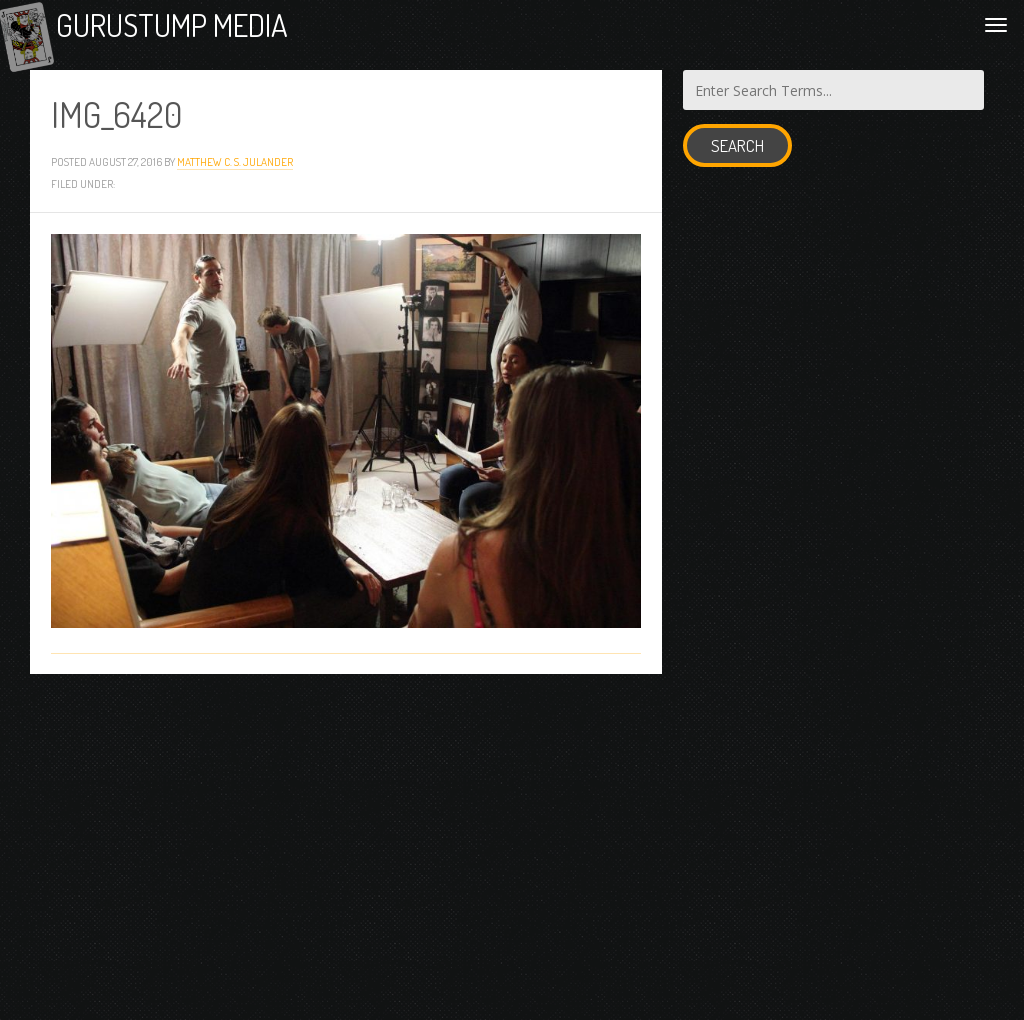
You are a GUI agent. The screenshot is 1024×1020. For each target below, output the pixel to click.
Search (737, 160)
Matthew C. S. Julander (235, 176)
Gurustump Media (232, 32)
